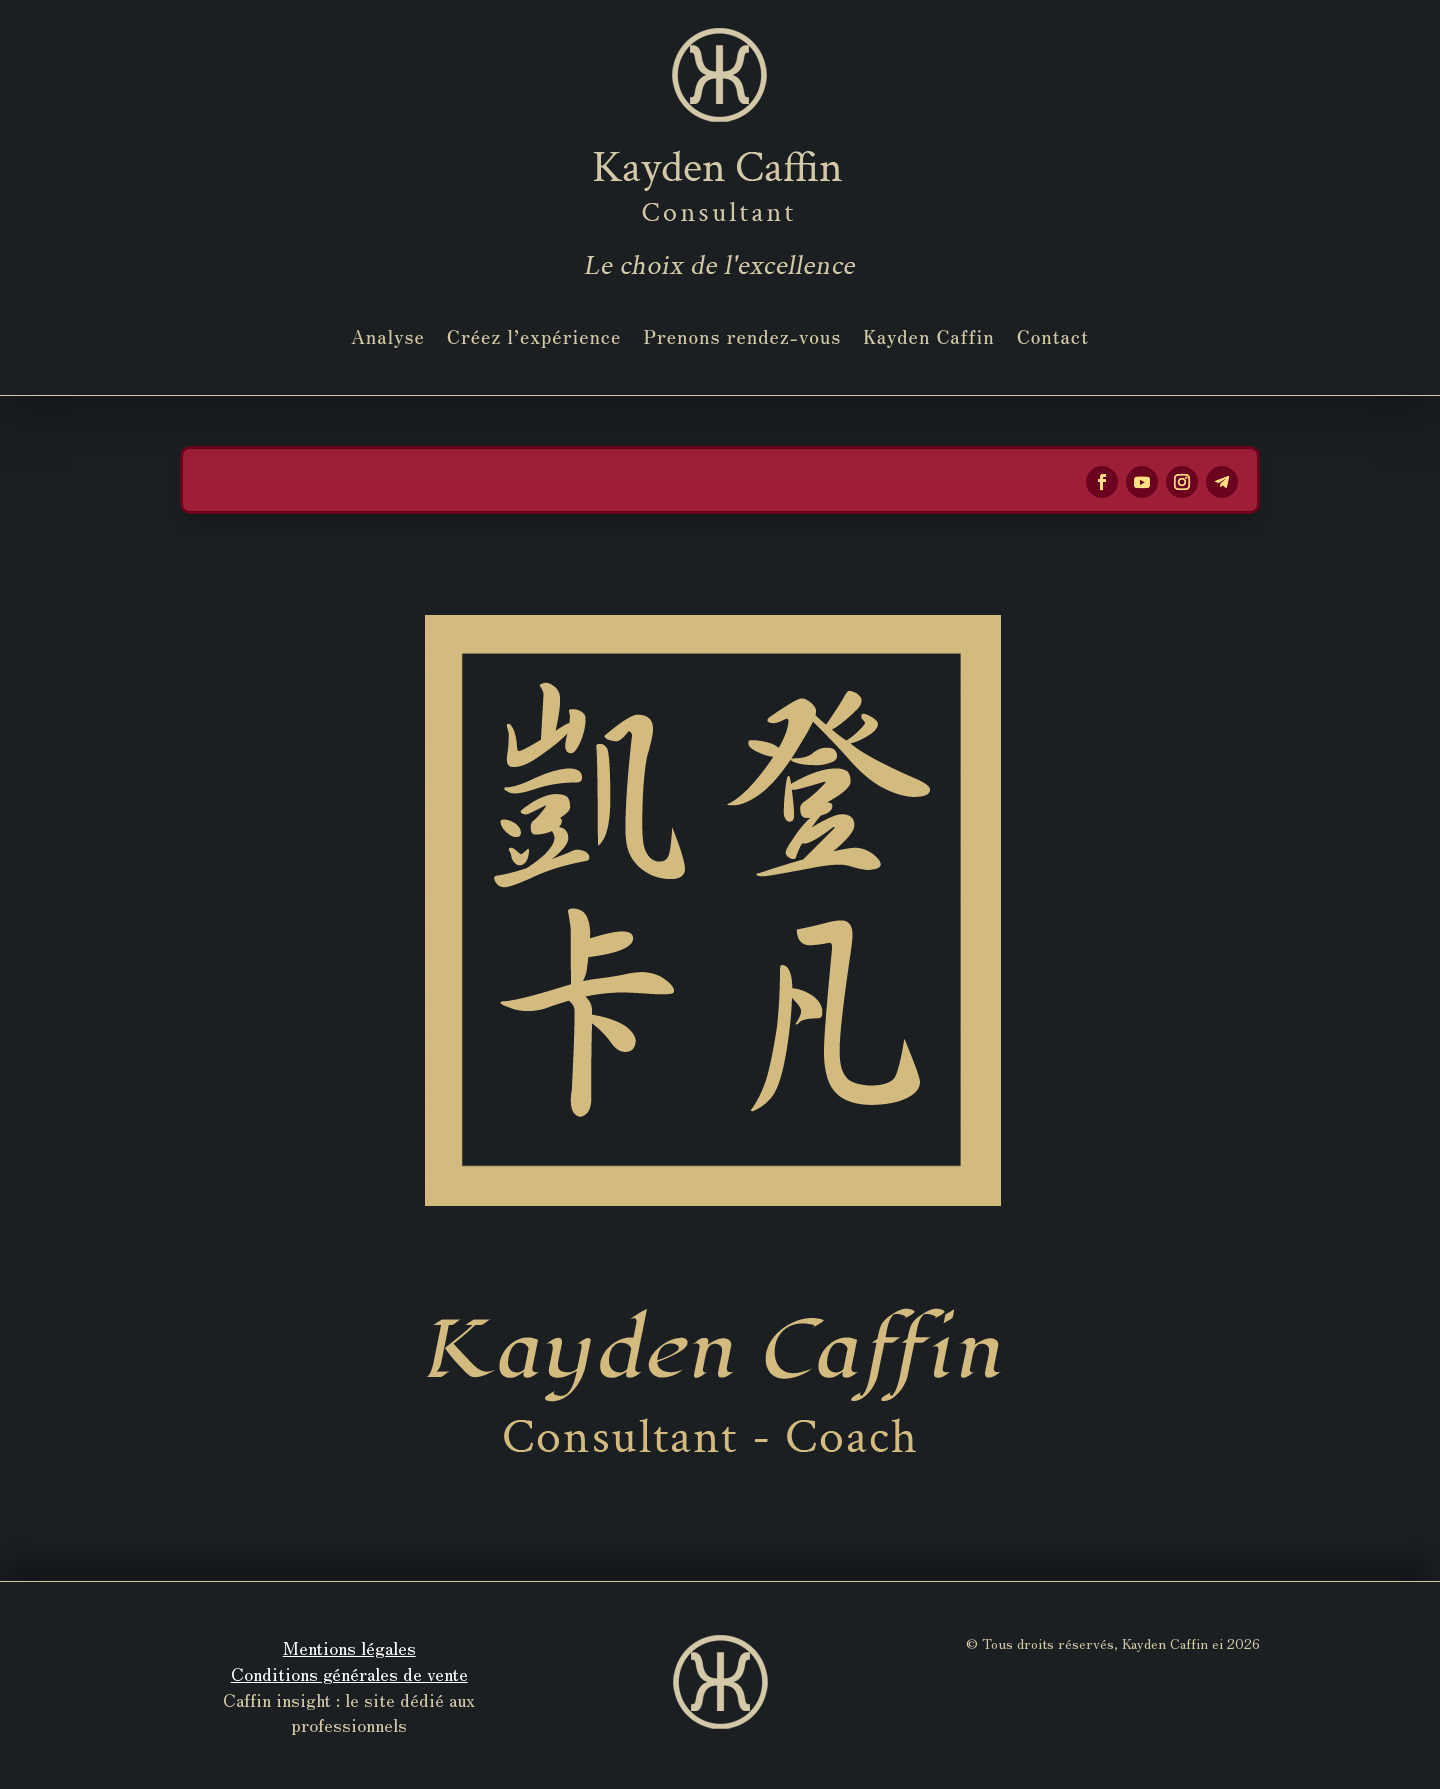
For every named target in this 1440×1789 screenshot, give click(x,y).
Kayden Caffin (929, 336)
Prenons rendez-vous (742, 336)
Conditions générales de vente (349, 1673)
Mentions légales (349, 1647)
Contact (1053, 336)
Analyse (388, 336)
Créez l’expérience (534, 336)
